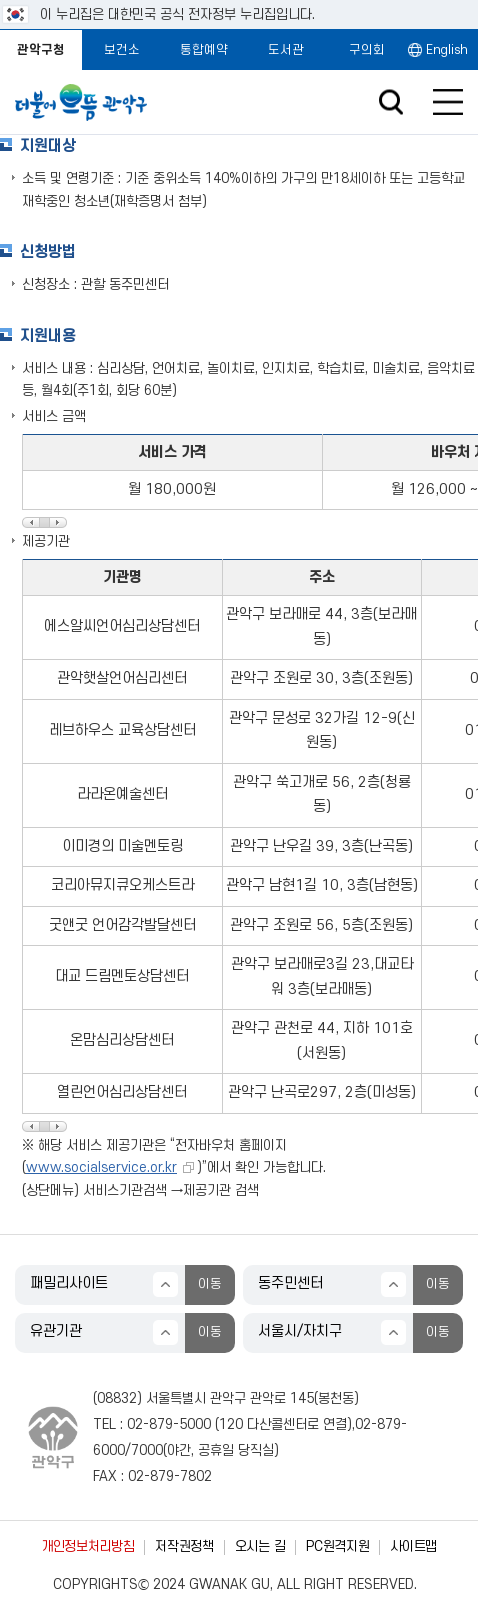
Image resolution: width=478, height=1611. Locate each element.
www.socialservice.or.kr (101, 1167)
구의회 (367, 50)
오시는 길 (260, 1546)
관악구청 (41, 50)
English (447, 50)
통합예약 (204, 50)
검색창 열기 (390, 102)
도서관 (286, 50)
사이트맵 (413, 1546)
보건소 (122, 50)
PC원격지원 (337, 1546)
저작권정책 (184, 1546)
